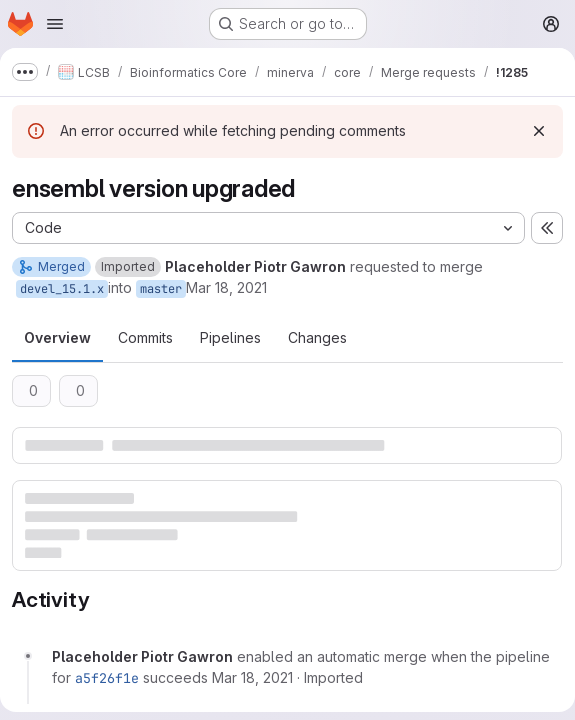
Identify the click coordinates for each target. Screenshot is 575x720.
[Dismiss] (539, 131)
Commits (145, 337)
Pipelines (230, 337)
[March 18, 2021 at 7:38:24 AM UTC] (252, 677)
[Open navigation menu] (55, 24)
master (161, 289)
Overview (57, 337)
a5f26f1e (107, 678)
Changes (317, 337)
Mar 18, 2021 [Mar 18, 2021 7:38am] (226, 287)
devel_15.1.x (62, 289)
